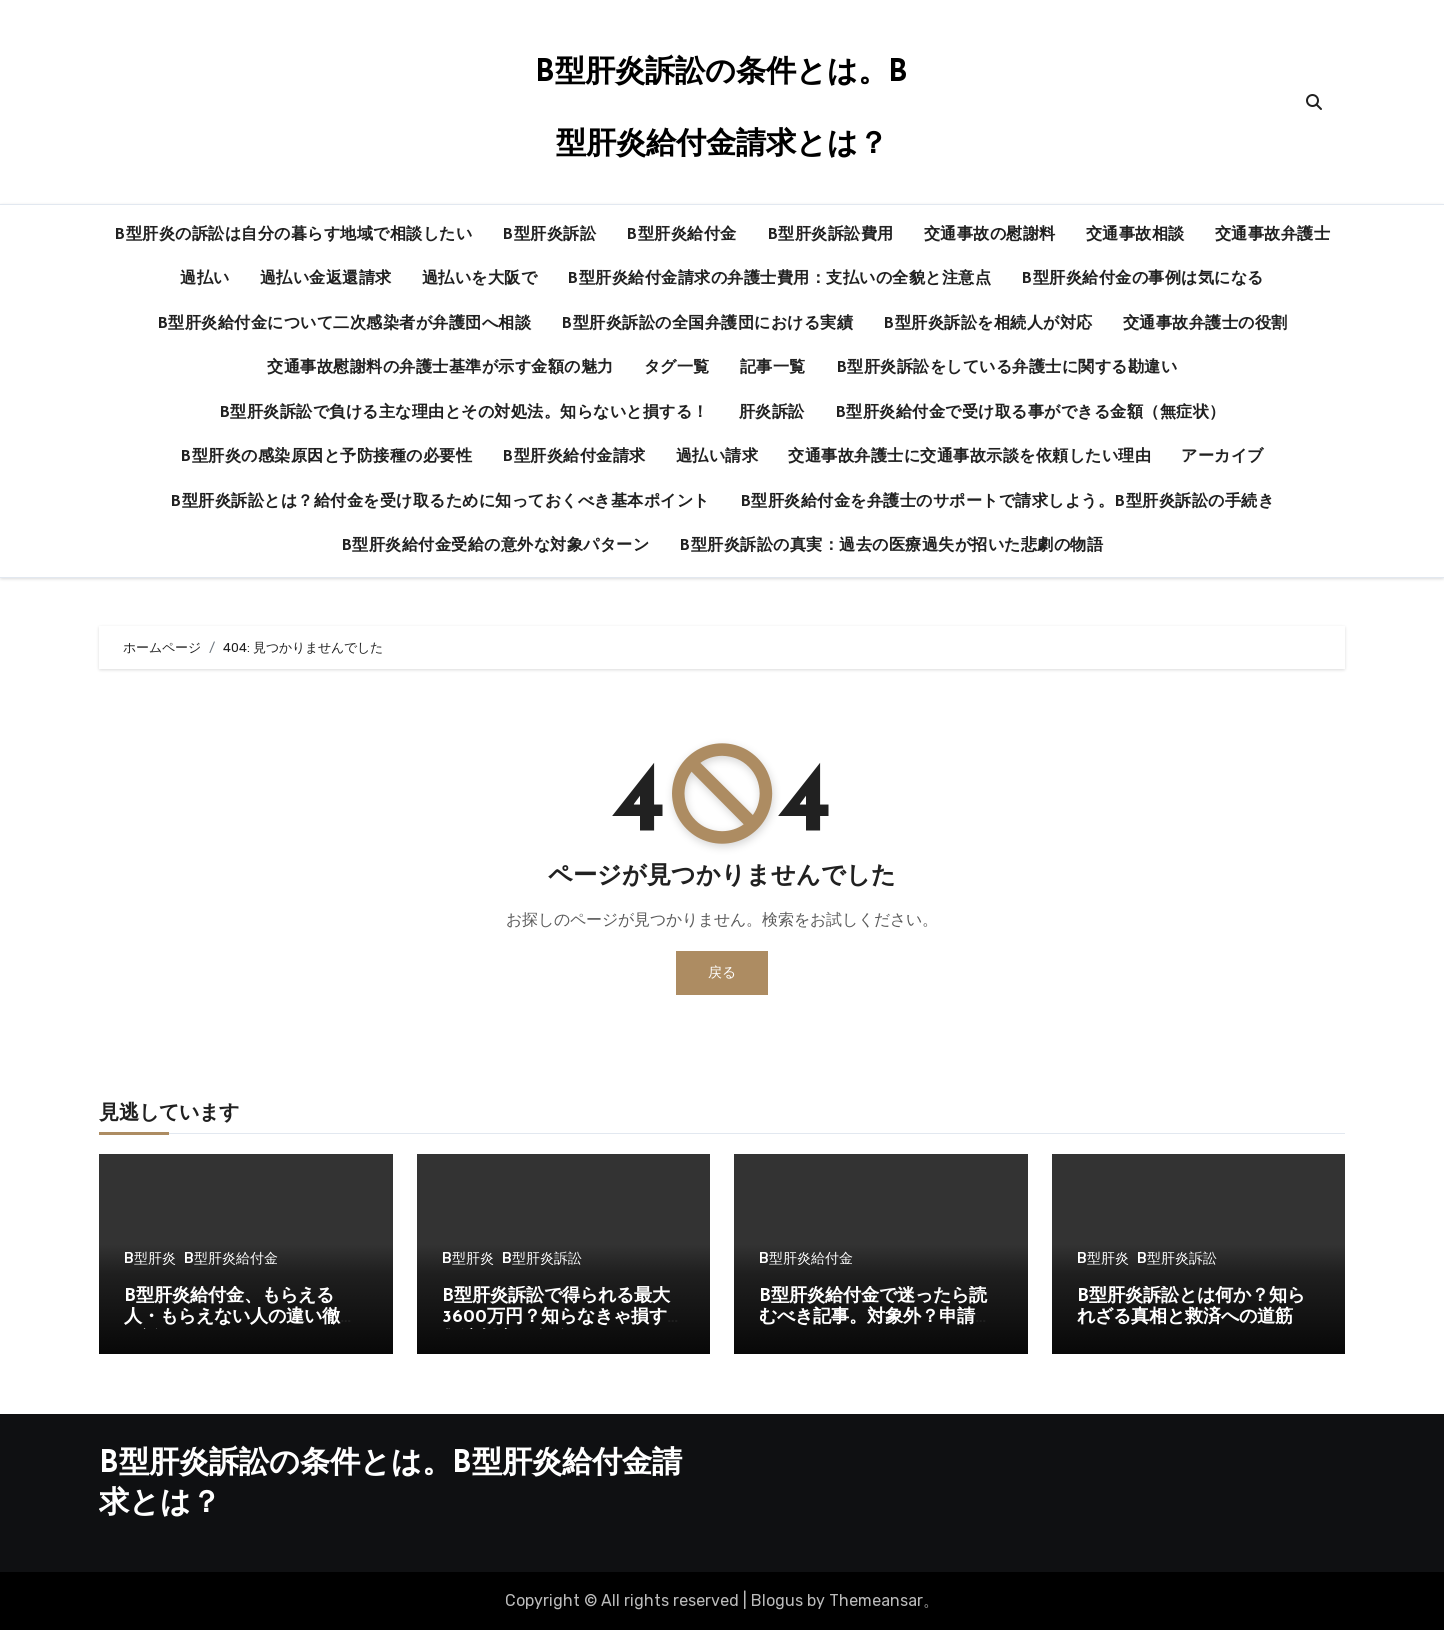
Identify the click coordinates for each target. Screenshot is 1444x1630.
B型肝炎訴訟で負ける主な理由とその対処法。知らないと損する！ (464, 413)
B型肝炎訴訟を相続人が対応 (988, 324)
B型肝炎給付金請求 (574, 457)
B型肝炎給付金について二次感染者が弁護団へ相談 (344, 324)
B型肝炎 (150, 1259)
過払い (205, 279)
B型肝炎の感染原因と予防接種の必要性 (326, 457)
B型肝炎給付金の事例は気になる (1142, 279)
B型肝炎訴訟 (549, 235)
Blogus (777, 1600)
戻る (722, 972)
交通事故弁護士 (1273, 235)
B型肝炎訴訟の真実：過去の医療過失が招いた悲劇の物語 (891, 546)
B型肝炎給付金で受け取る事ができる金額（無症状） (1030, 413)
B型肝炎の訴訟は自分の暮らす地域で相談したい (293, 235)
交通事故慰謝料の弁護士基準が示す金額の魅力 (440, 368)
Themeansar (876, 1600)
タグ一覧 (677, 368)
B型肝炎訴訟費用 (830, 235)
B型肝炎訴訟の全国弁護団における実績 (707, 324)
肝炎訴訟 (772, 413)
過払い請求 (717, 457)
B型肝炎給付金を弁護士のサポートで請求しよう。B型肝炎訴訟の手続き (1007, 502)
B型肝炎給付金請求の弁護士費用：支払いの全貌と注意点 (779, 279)
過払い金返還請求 (326, 279)
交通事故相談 (1135, 235)
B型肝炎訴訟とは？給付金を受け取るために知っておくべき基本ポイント (440, 502)
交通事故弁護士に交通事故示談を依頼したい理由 (969, 457)
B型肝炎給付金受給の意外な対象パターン (495, 546)
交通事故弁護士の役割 (1205, 324)
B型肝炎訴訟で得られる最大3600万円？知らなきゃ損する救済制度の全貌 (563, 1318)
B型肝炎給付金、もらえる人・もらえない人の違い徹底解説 (241, 1318)
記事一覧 (773, 368)
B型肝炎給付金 (681, 235)
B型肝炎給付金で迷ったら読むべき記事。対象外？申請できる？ (876, 1318)
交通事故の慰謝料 (990, 235)
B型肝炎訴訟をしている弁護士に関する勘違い (1007, 368)
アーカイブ (1222, 457)
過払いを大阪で (480, 279)
